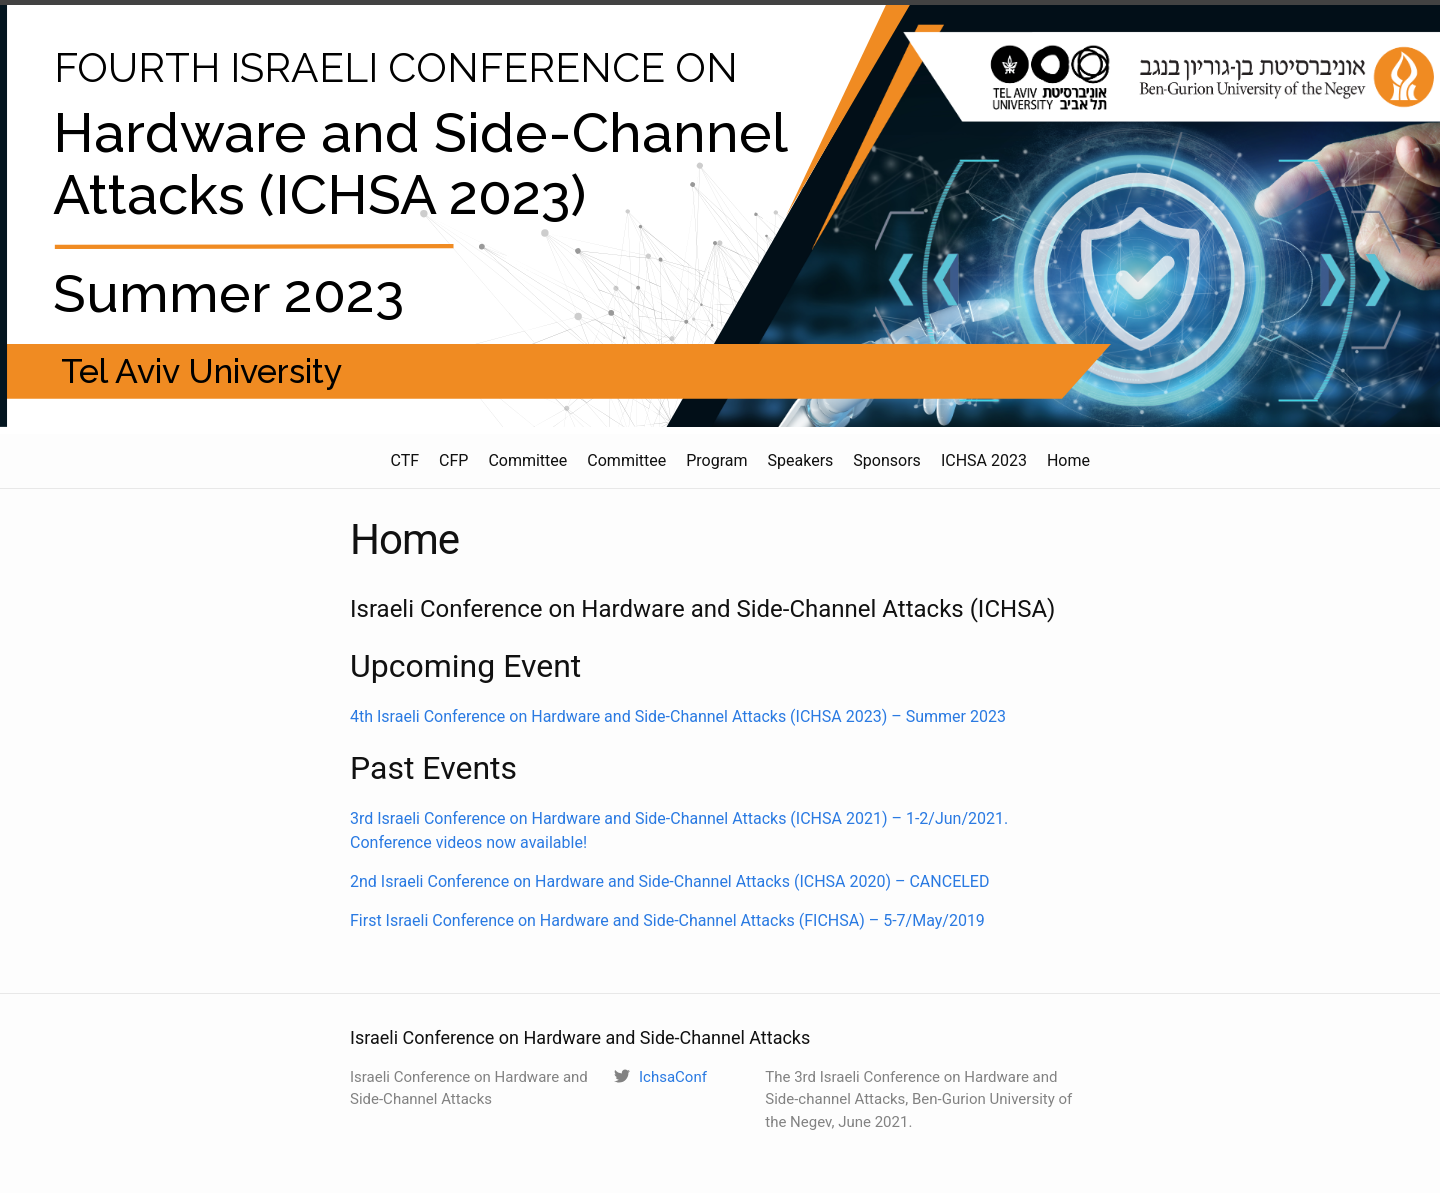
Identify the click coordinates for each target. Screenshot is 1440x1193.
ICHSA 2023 (984, 460)
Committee (527, 460)
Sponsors (887, 460)
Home (1068, 460)
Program (716, 460)
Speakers (801, 460)
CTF (404, 460)
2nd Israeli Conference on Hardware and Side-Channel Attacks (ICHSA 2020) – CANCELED (669, 881)
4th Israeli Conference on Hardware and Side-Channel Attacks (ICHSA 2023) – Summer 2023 (678, 716)
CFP (453, 460)
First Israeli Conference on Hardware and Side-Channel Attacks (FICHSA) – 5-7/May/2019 (667, 920)
